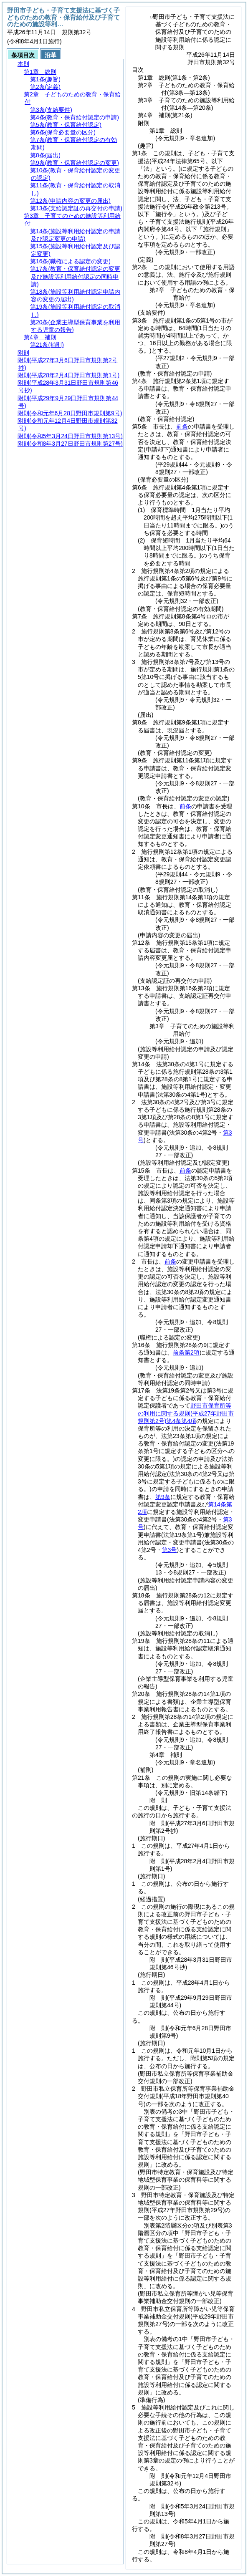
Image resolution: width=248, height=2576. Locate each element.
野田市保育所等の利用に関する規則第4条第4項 (186, 1413)
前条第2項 (186, 1352)
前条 (182, 426)
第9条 (162, 1497)
